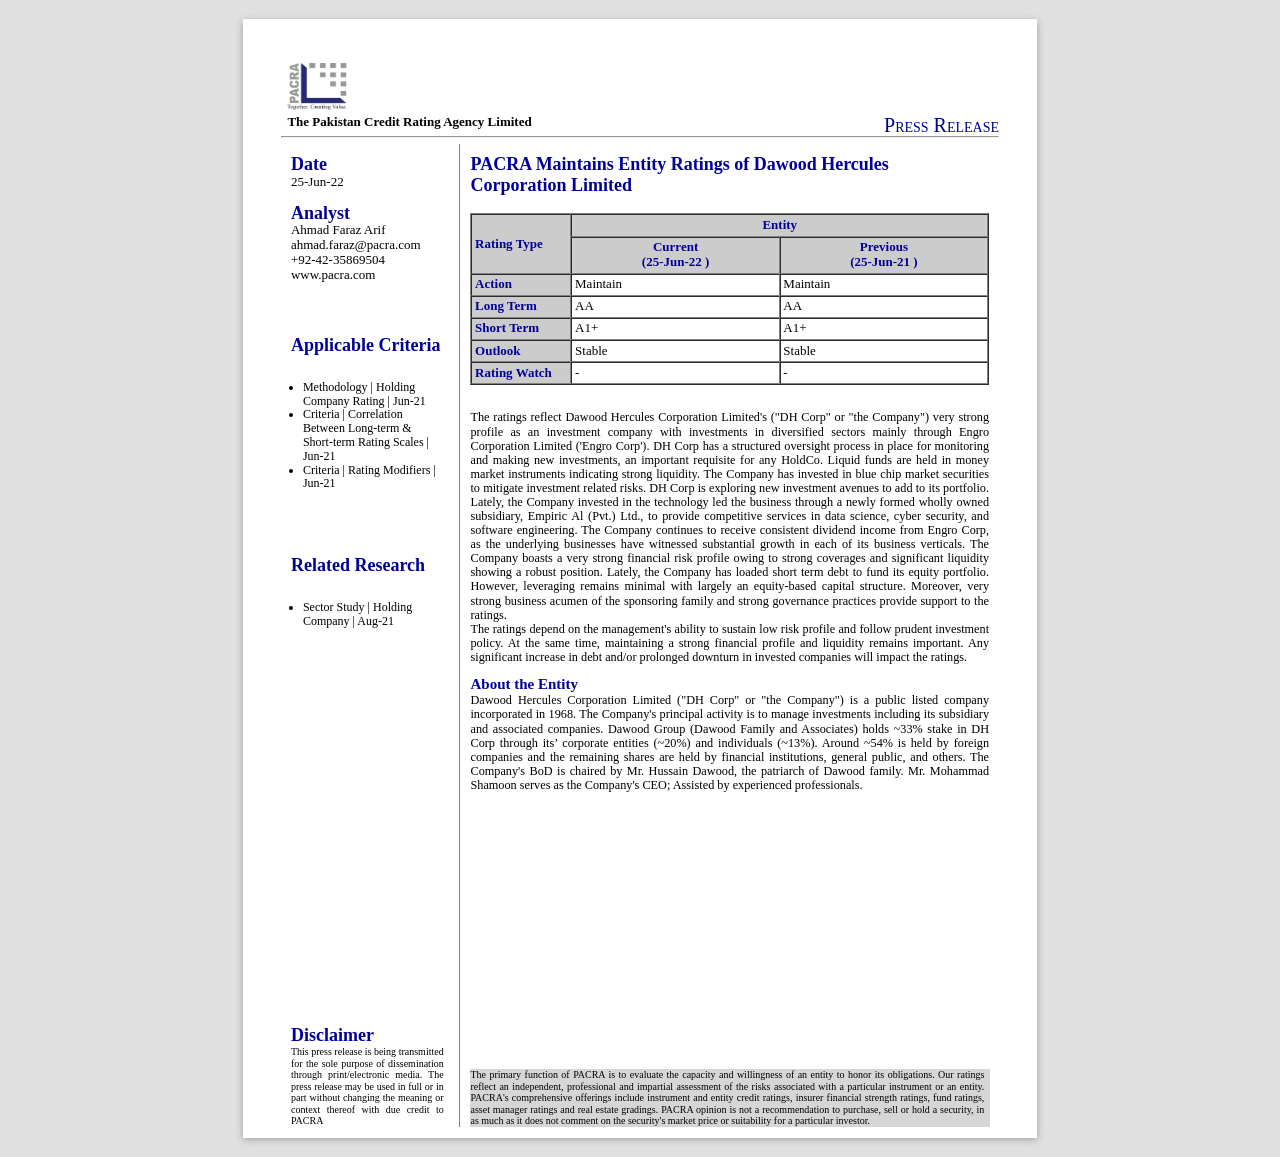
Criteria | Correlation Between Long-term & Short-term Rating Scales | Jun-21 (366, 434)
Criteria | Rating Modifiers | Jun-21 (369, 477)
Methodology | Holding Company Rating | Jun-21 (364, 394)
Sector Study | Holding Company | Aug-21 (357, 614)
